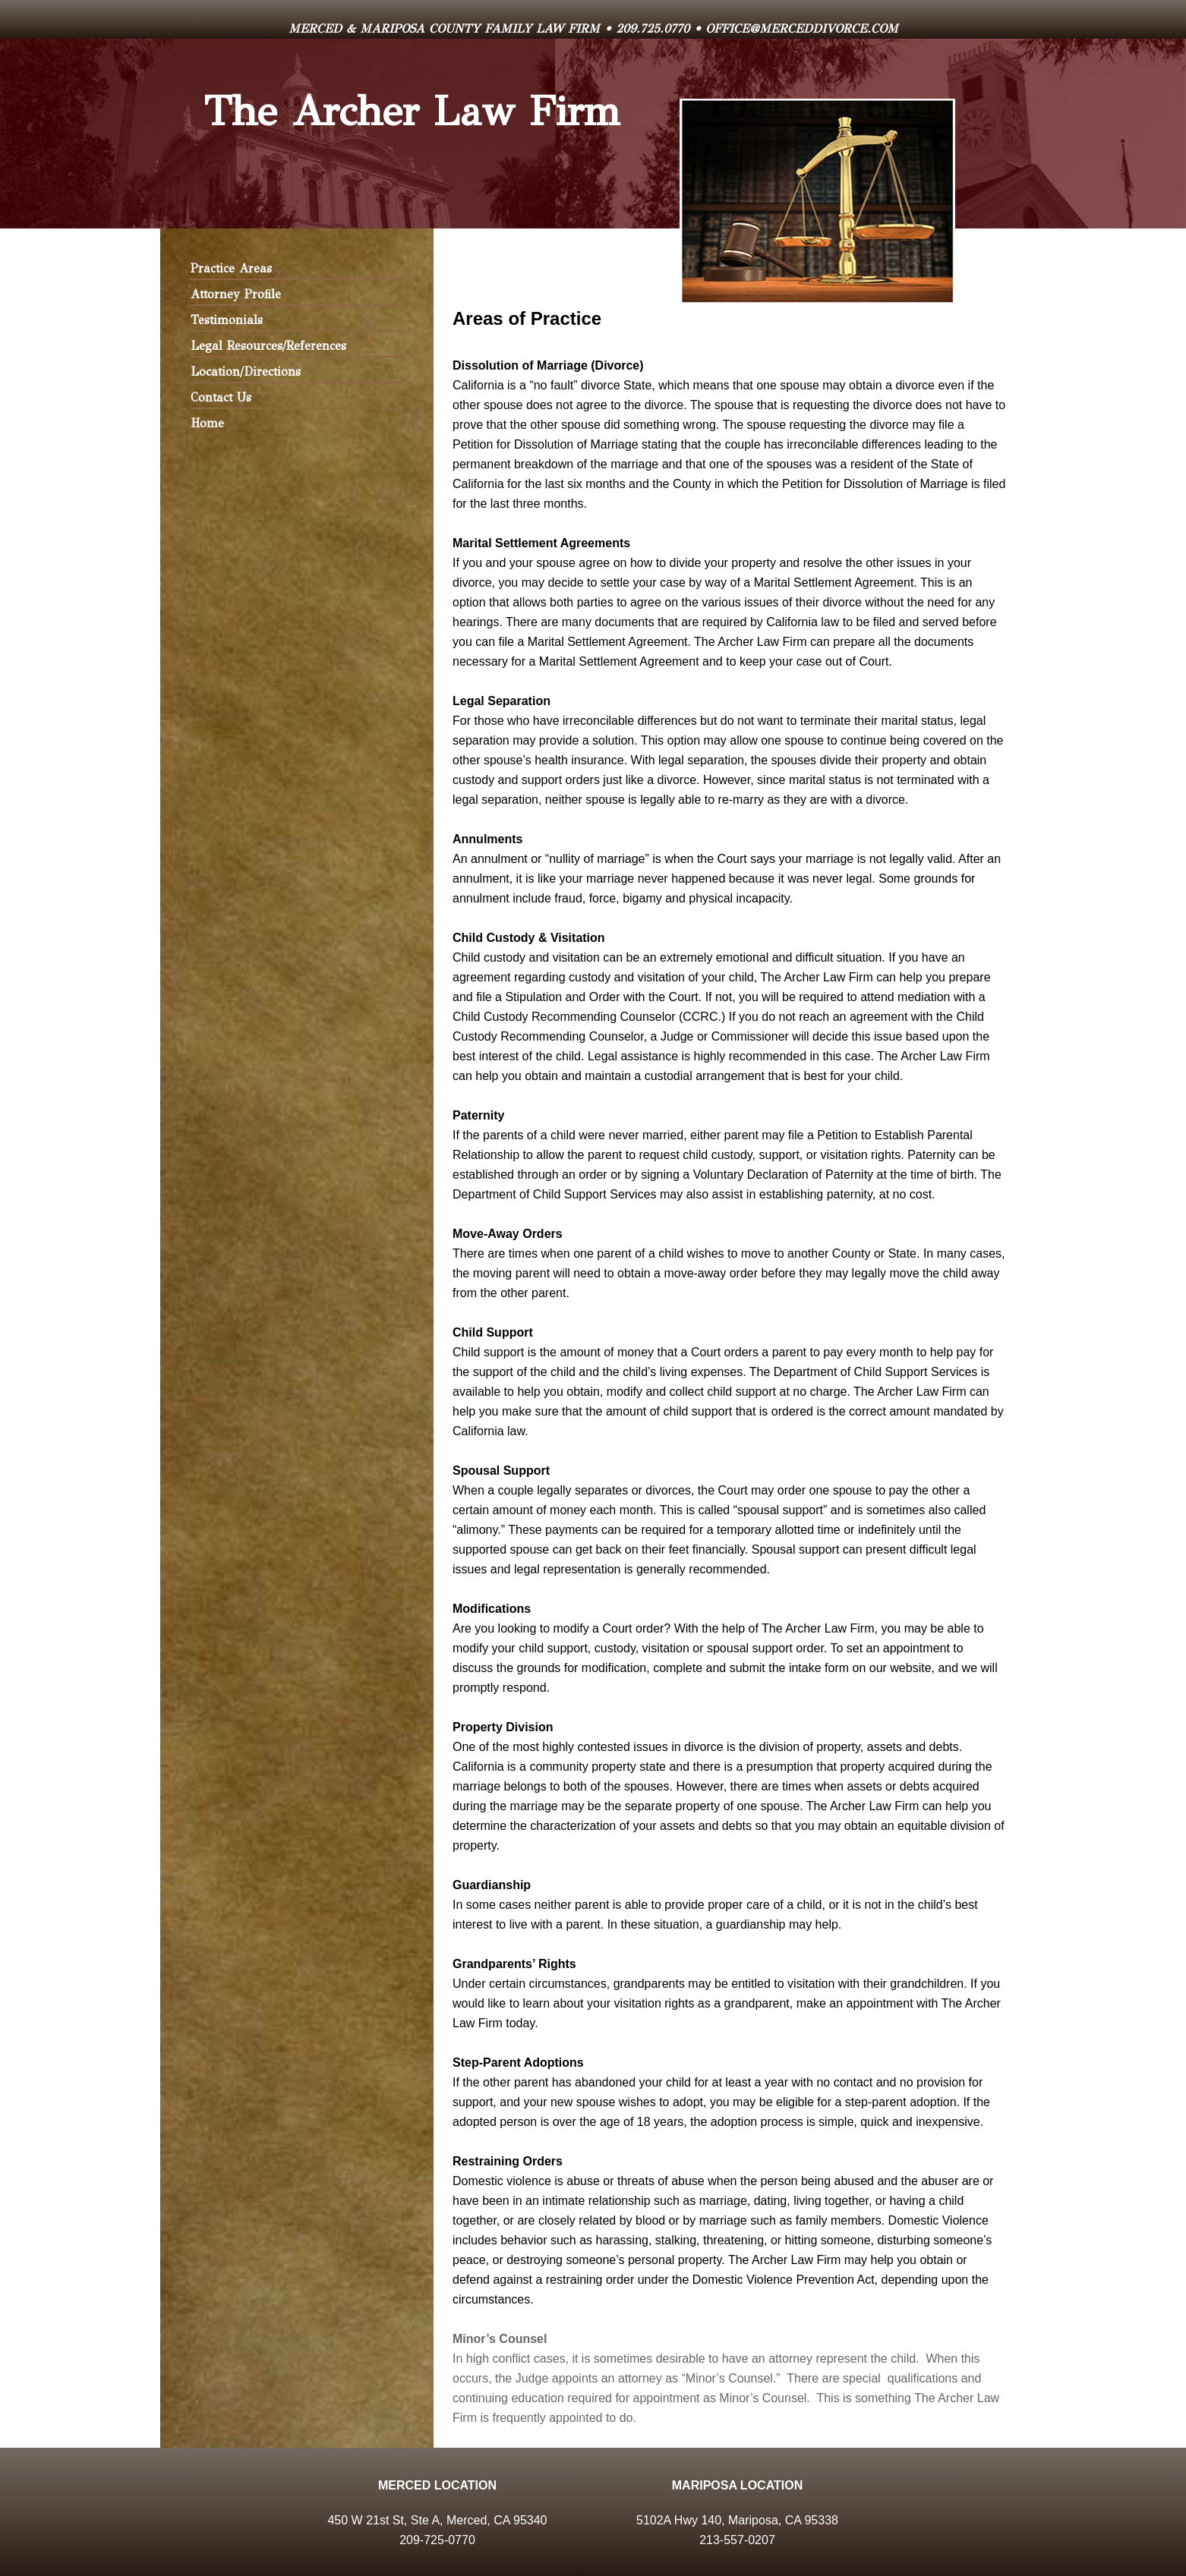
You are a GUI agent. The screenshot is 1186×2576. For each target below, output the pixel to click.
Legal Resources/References (268, 346)
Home (207, 423)
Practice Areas (231, 268)
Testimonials (227, 320)
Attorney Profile (236, 294)
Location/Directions (246, 371)
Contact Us (221, 397)
